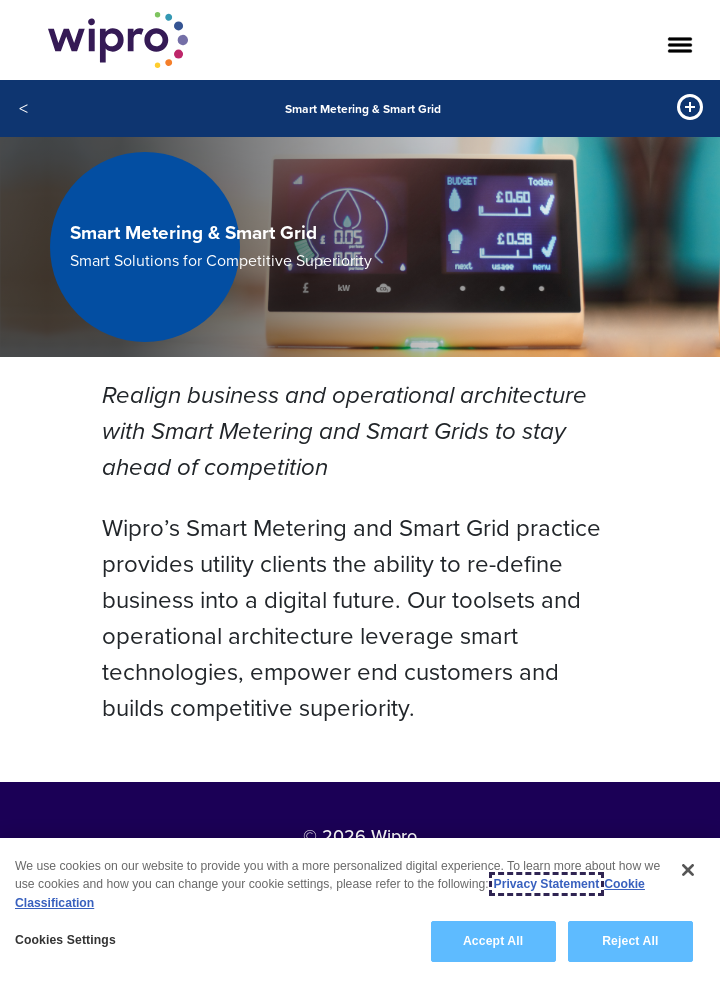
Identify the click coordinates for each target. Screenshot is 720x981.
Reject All (630, 941)
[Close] (688, 870)
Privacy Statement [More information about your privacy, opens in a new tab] (547, 884)
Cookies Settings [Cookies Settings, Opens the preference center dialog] (65, 940)
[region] (360, 909)
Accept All (493, 941)
